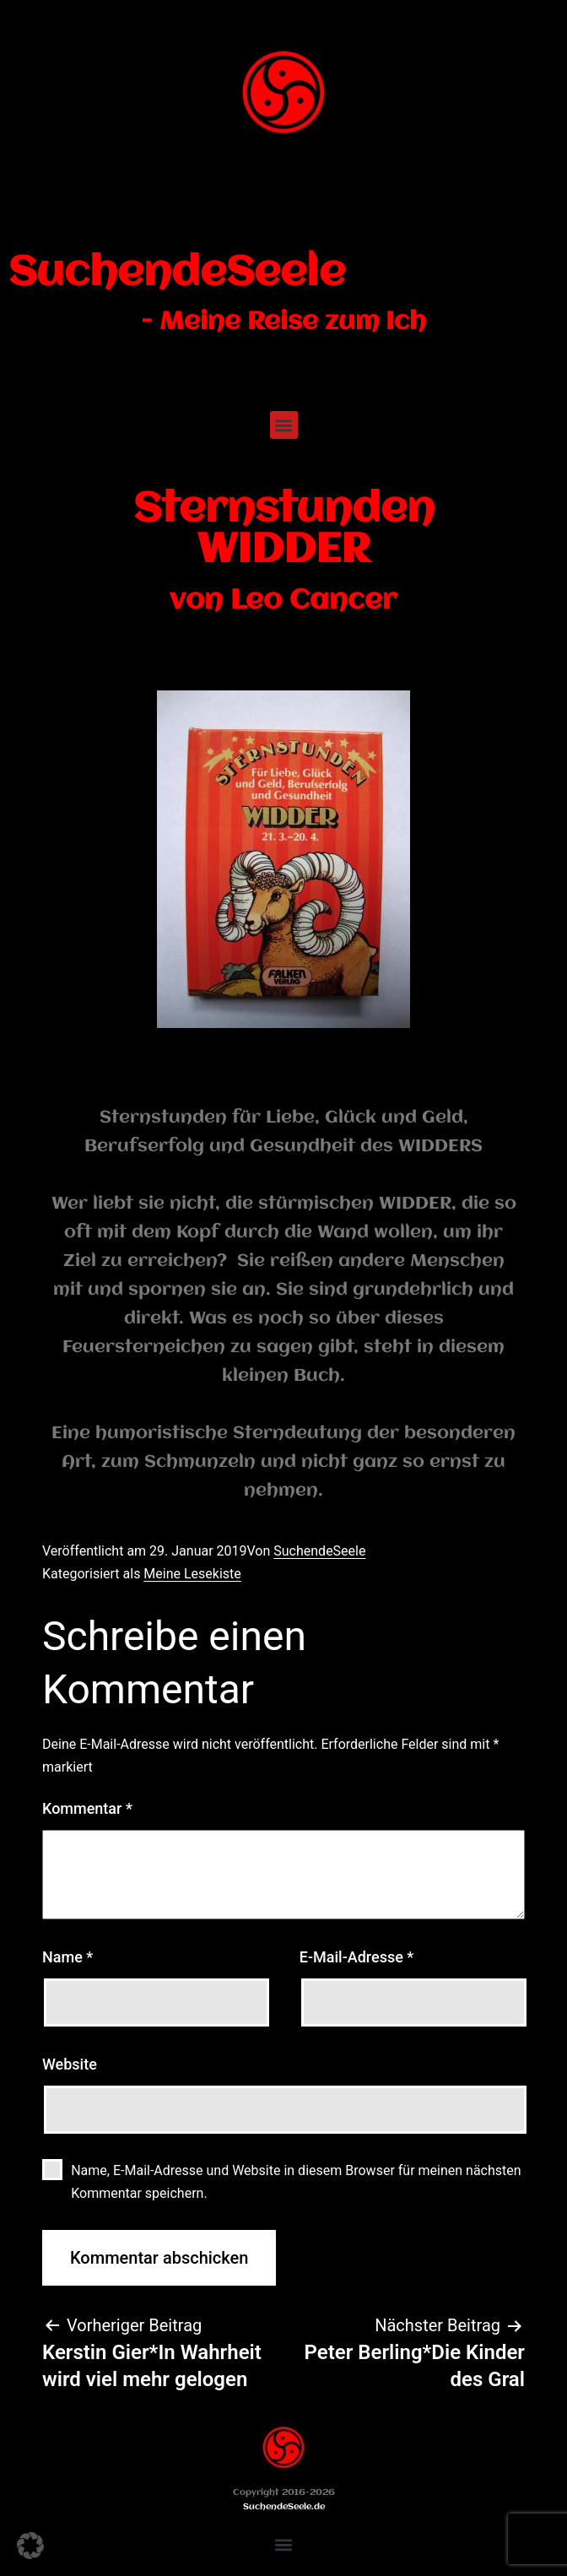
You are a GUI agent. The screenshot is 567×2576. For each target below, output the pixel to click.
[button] (284, 425)
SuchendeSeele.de (284, 2507)
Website (69, 2064)
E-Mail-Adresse (357, 1957)
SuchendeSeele (176, 273)
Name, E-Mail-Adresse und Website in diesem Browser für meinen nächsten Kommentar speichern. (296, 2181)
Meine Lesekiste (191, 1574)
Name (67, 1957)
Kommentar (87, 1808)
